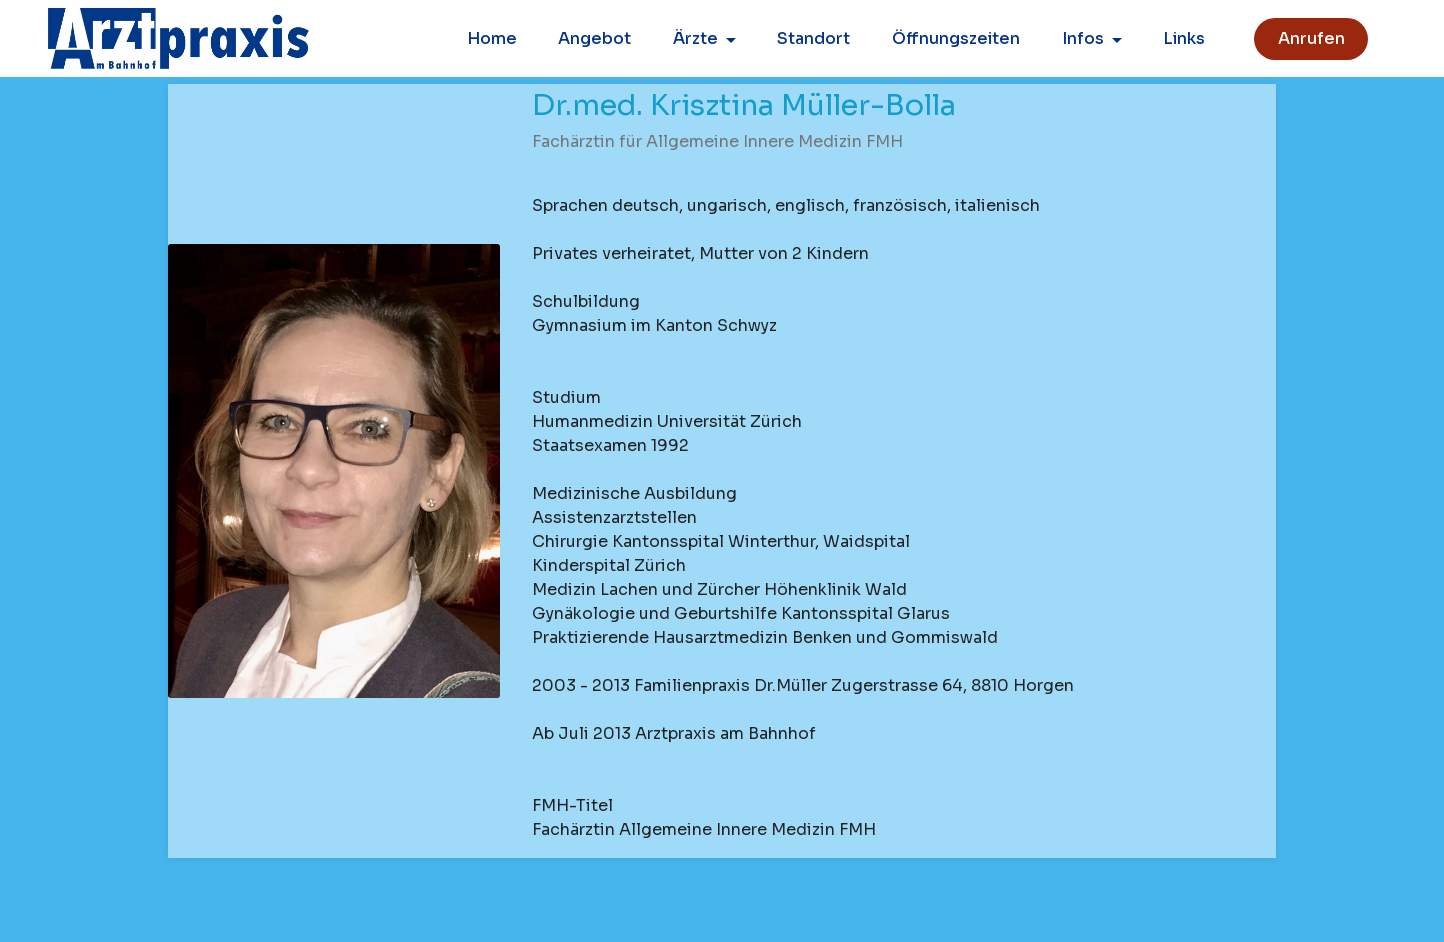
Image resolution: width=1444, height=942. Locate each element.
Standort (813, 38)
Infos (1083, 38)
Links (1184, 38)
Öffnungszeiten (956, 38)
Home (492, 38)
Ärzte (695, 38)
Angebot (594, 38)
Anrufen (1311, 38)
